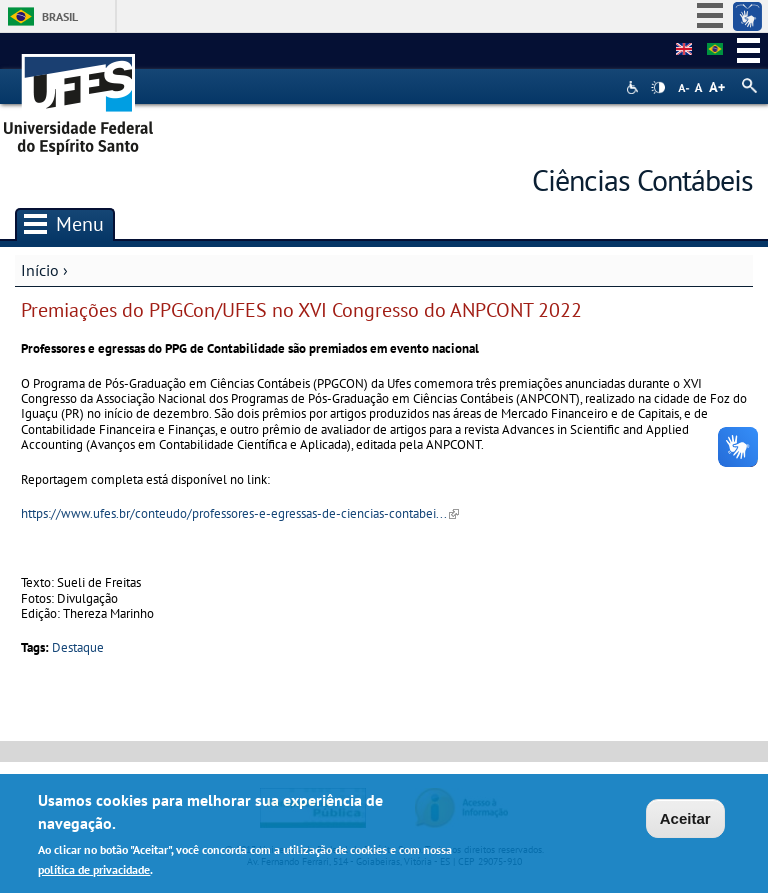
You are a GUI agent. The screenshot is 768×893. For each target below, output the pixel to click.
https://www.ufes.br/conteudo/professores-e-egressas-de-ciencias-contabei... (240, 513)
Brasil (60, 16)
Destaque (78, 647)
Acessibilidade (634, 87)
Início (40, 270)
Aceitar (685, 820)
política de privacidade (94, 870)
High (658, 88)
